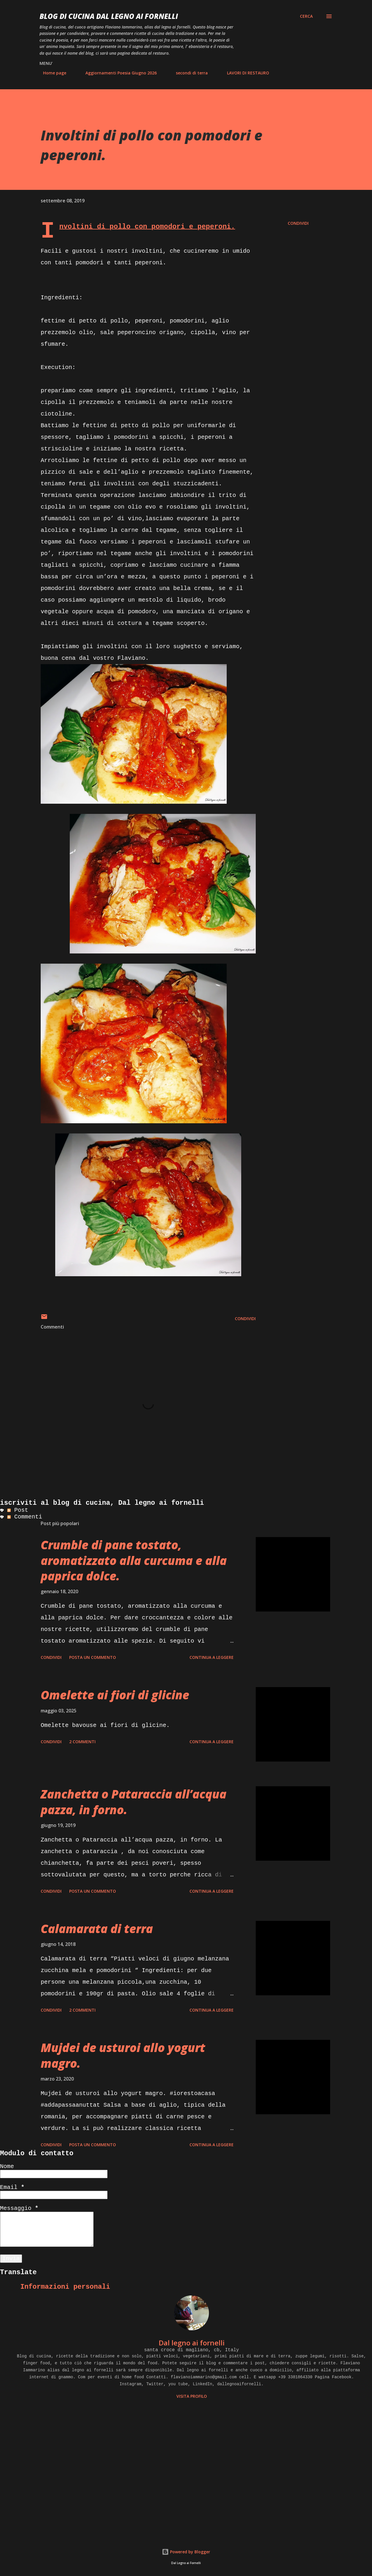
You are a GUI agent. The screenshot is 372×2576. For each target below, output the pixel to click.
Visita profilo (191, 2396)
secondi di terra (188, 73)
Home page (51, 73)
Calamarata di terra (97, 1929)
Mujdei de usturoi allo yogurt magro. (123, 2055)
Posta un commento (92, 1657)
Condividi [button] (298, 223)
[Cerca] (306, 16)
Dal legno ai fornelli (192, 2342)
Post (17, 1510)
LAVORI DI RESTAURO (244, 73)
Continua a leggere (211, 1657)
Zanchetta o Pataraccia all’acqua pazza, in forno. (133, 1801)
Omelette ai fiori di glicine (115, 1695)
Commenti (24, 1516)
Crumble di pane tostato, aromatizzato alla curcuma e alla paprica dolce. (134, 1560)
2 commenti (82, 1741)
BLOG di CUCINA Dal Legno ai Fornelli (109, 16)
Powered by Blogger (186, 2551)
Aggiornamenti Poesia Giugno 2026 (117, 73)
